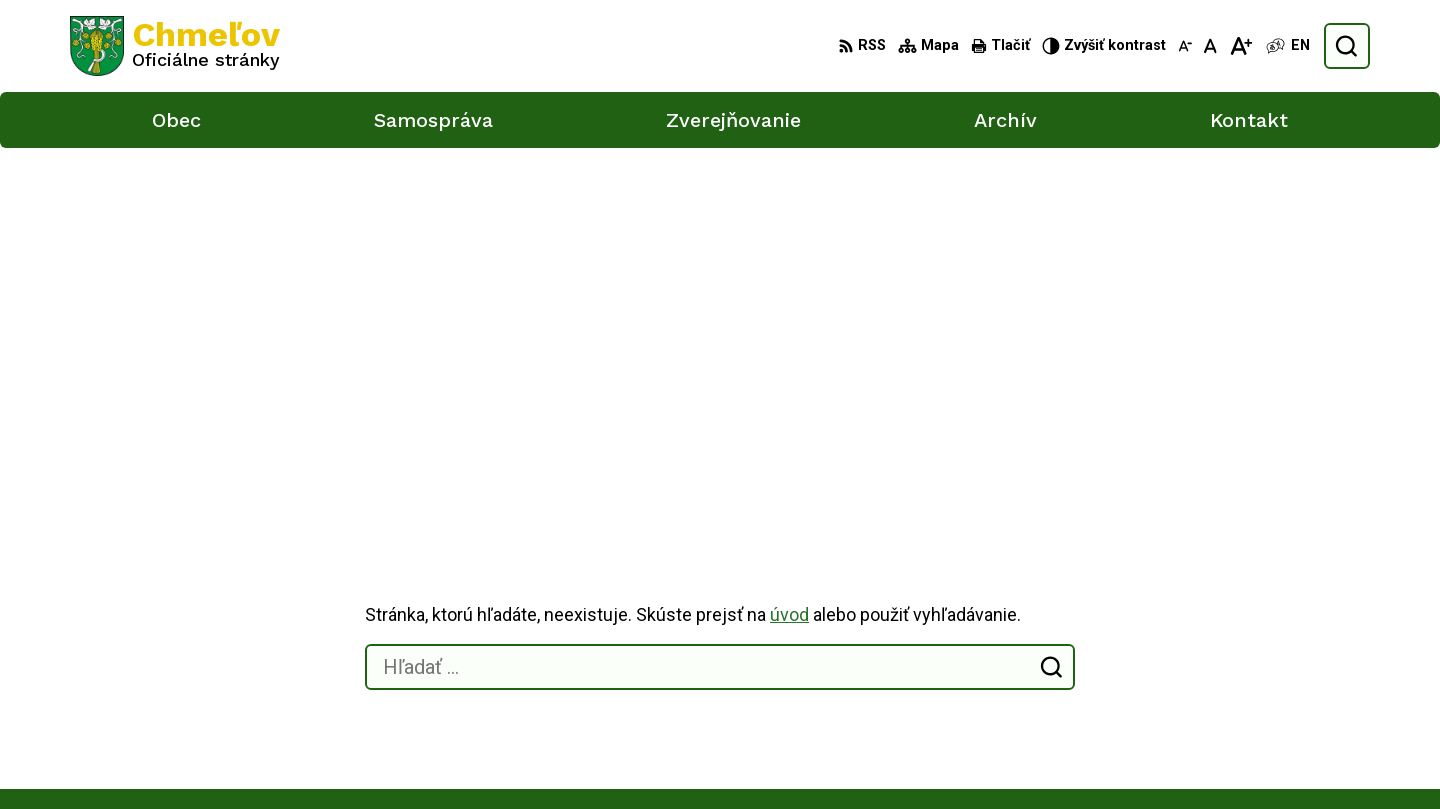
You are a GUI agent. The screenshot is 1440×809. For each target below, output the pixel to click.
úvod (789, 257)
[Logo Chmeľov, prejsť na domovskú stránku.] (175, 46)
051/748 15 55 (1204, 708)
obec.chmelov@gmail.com (1243, 730)
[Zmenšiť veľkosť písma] (1185, 46)
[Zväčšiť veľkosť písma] (1240, 46)
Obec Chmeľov (239, 580)
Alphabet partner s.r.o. (334, 561)
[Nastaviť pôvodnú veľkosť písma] (1210, 46)
